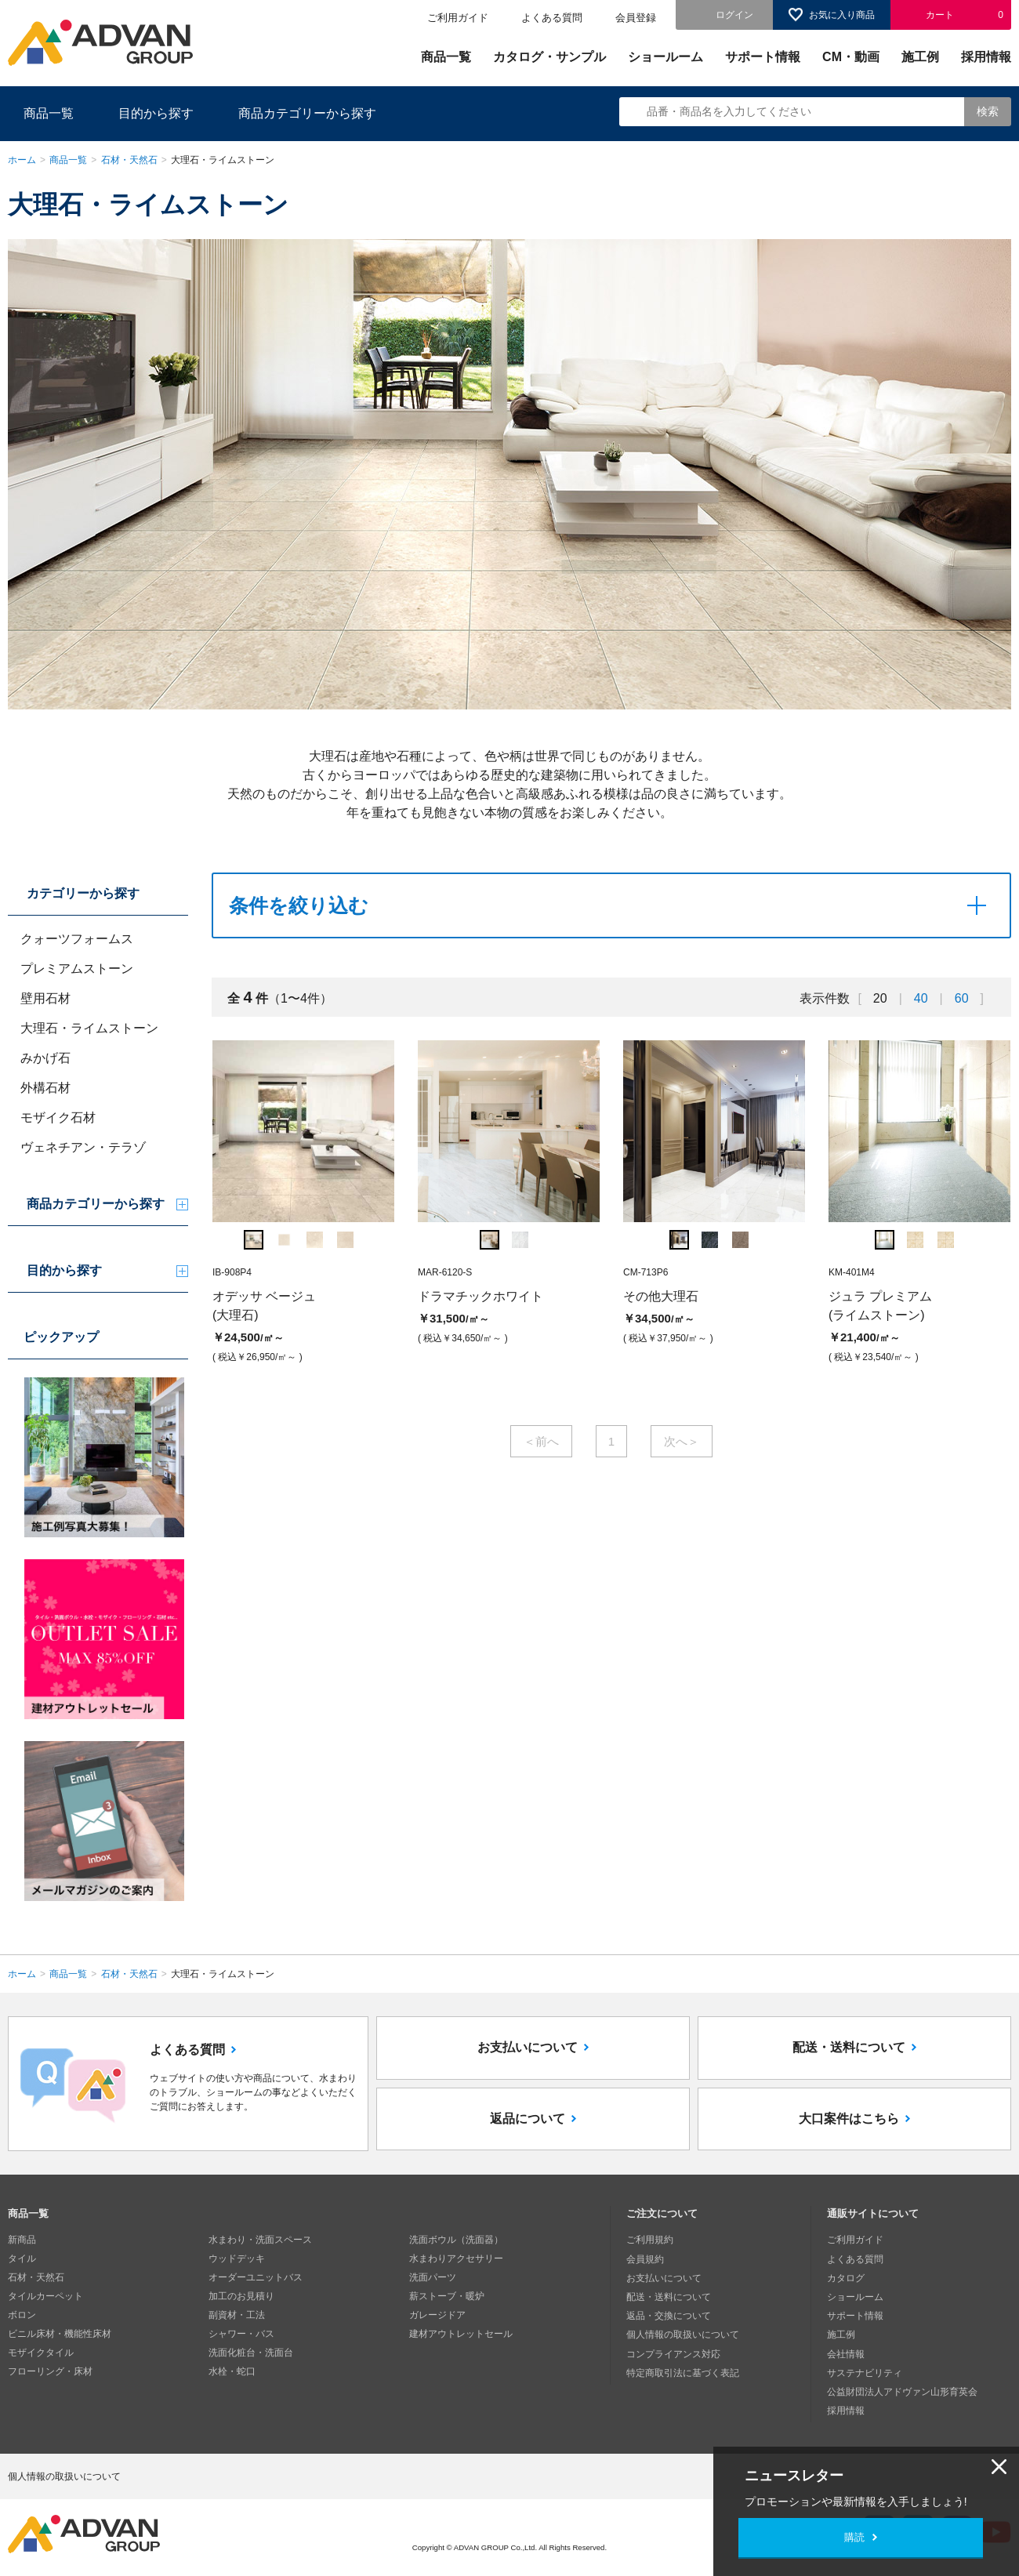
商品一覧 (446, 56)
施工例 (920, 56)
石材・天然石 (129, 159)
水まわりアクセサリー (456, 2258)
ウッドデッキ (237, 2258)
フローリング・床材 (50, 2371)
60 (962, 998)
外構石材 (45, 1087)
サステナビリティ (864, 2371)
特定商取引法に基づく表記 (682, 2371)
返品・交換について (668, 2314)
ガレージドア (437, 2314)
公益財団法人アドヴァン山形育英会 (902, 2390)
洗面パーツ (432, 2277)
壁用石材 (45, 998)
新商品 (22, 2239)
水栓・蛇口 (232, 2371)
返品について (527, 2119)
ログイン (734, 14)
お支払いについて (527, 2048)
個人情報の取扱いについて (682, 2333)
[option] (303, 1204)
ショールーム (665, 56)
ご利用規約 (649, 2239)
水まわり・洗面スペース (260, 2239)
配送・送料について (848, 2048)
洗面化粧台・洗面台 (251, 2352)
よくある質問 (551, 18)
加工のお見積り (241, 2296)
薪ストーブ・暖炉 (446, 2296)
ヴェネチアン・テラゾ (83, 1147)
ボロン (22, 2314)
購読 (854, 2537)
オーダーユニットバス (256, 2277)
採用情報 (986, 56)
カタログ (846, 2277)
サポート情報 (762, 56)
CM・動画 (850, 56)
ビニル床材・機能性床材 (59, 2333)
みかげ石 (45, 1058)
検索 (988, 111)
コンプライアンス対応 (673, 2352)
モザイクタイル (41, 2352)
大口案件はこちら (849, 2119)
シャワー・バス (241, 2333)
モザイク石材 (58, 1117)
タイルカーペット (45, 2296)
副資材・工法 (237, 2314)
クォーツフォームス (76, 938)
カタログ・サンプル (549, 56)
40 (921, 998)
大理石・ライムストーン (89, 1028)
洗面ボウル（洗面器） (456, 2239)
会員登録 (635, 18)
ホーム (22, 159)
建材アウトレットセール (461, 2333)
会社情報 (846, 2352)
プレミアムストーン (76, 968)
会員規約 (645, 2258)
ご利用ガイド (457, 18)
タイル (22, 2258)
